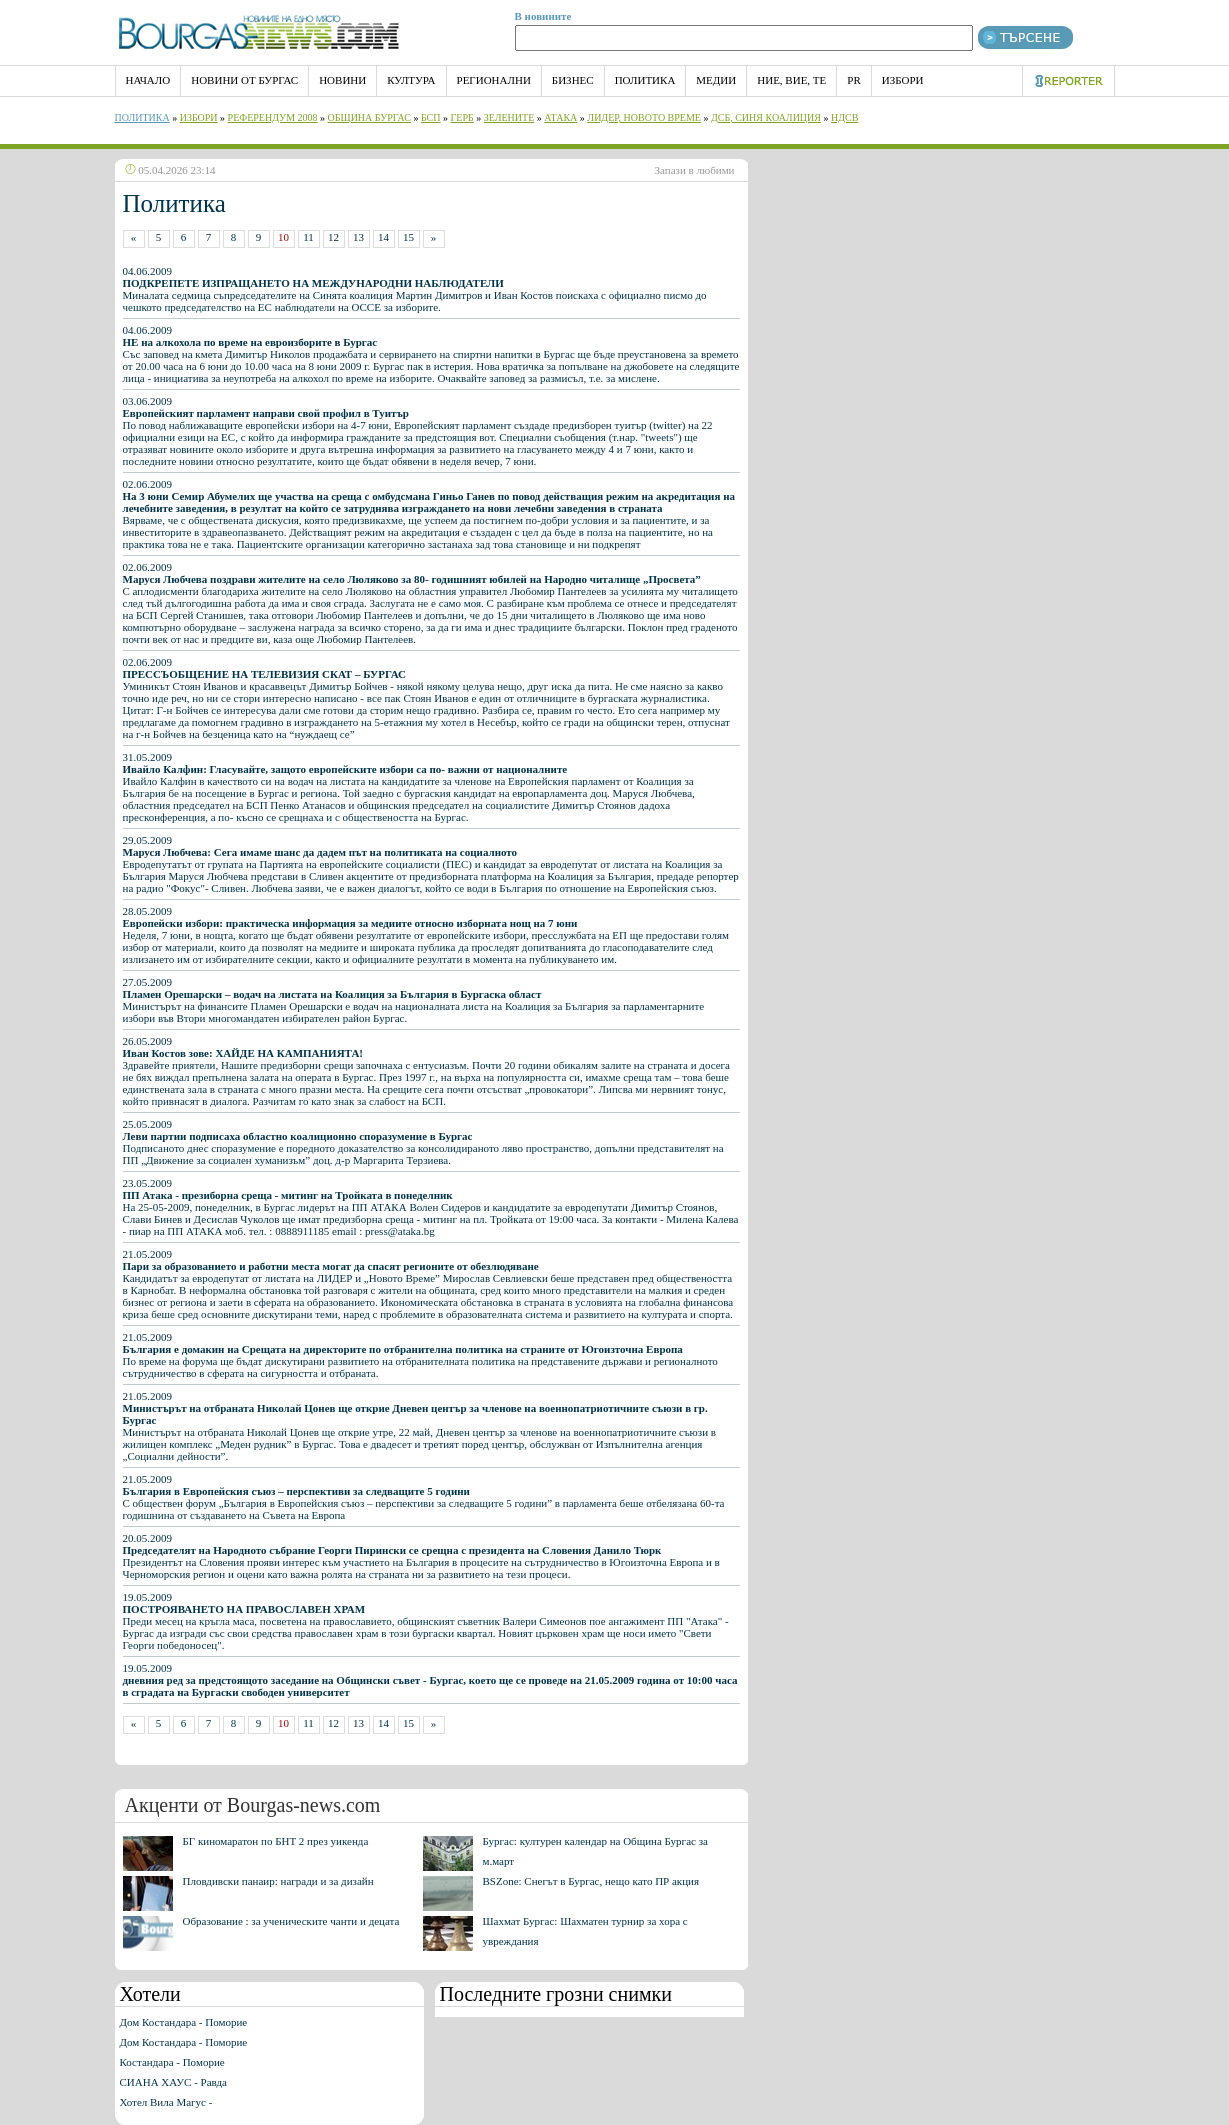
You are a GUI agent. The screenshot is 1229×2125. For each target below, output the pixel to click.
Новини (342, 80)
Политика (645, 80)
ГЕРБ (462, 117)
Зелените (509, 117)
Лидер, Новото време (644, 117)
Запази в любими (695, 170)
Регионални (494, 80)
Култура (411, 80)
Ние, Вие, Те (791, 80)
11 (308, 237)
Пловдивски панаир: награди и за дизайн (278, 1881)
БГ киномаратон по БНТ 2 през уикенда (276, 1841)
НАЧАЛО (148, 80)
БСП (431, 117)
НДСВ (844, 117)
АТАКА (560, 117)
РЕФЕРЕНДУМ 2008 (273, 117)
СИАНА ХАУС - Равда (173, 2082)
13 (358, 237)
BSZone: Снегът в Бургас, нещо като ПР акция (591, 1881)
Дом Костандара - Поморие (184, 2022)
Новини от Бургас (244, 80)
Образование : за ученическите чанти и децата (291, 1921)
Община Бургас (369, 117)
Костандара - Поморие (172, 2062)
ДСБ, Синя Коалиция (766, 117)
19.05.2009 (430, 1680)
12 (333, 237)
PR (853, 80)
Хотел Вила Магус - (166, 2102)
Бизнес (573, 80)
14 (383, 237)
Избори (903, 80)
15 (408, 237)
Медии (716, 80)
